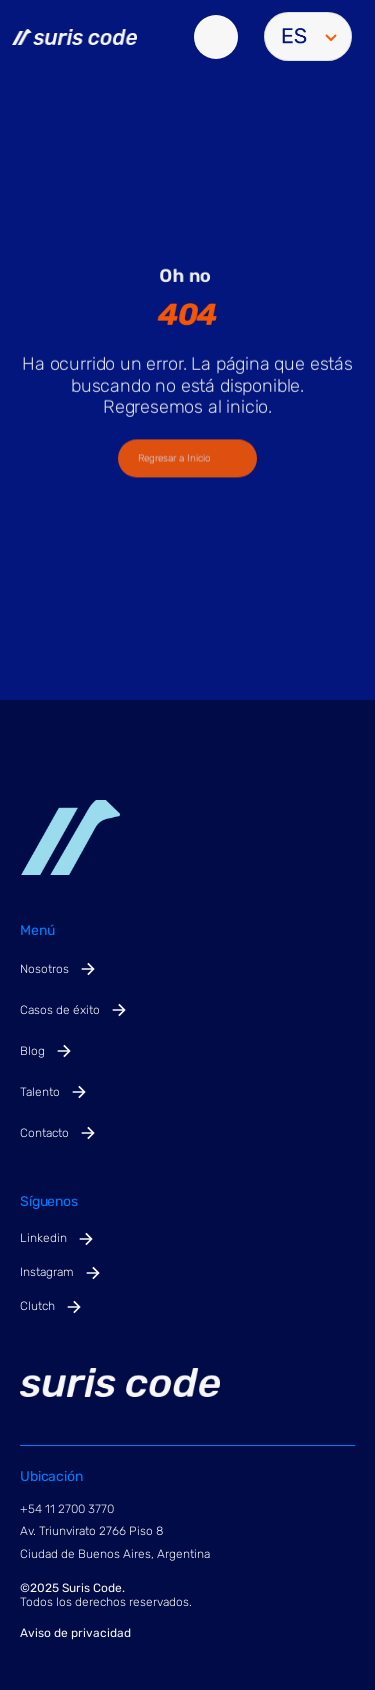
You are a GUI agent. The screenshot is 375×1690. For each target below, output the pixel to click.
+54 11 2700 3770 (67, 1509)
